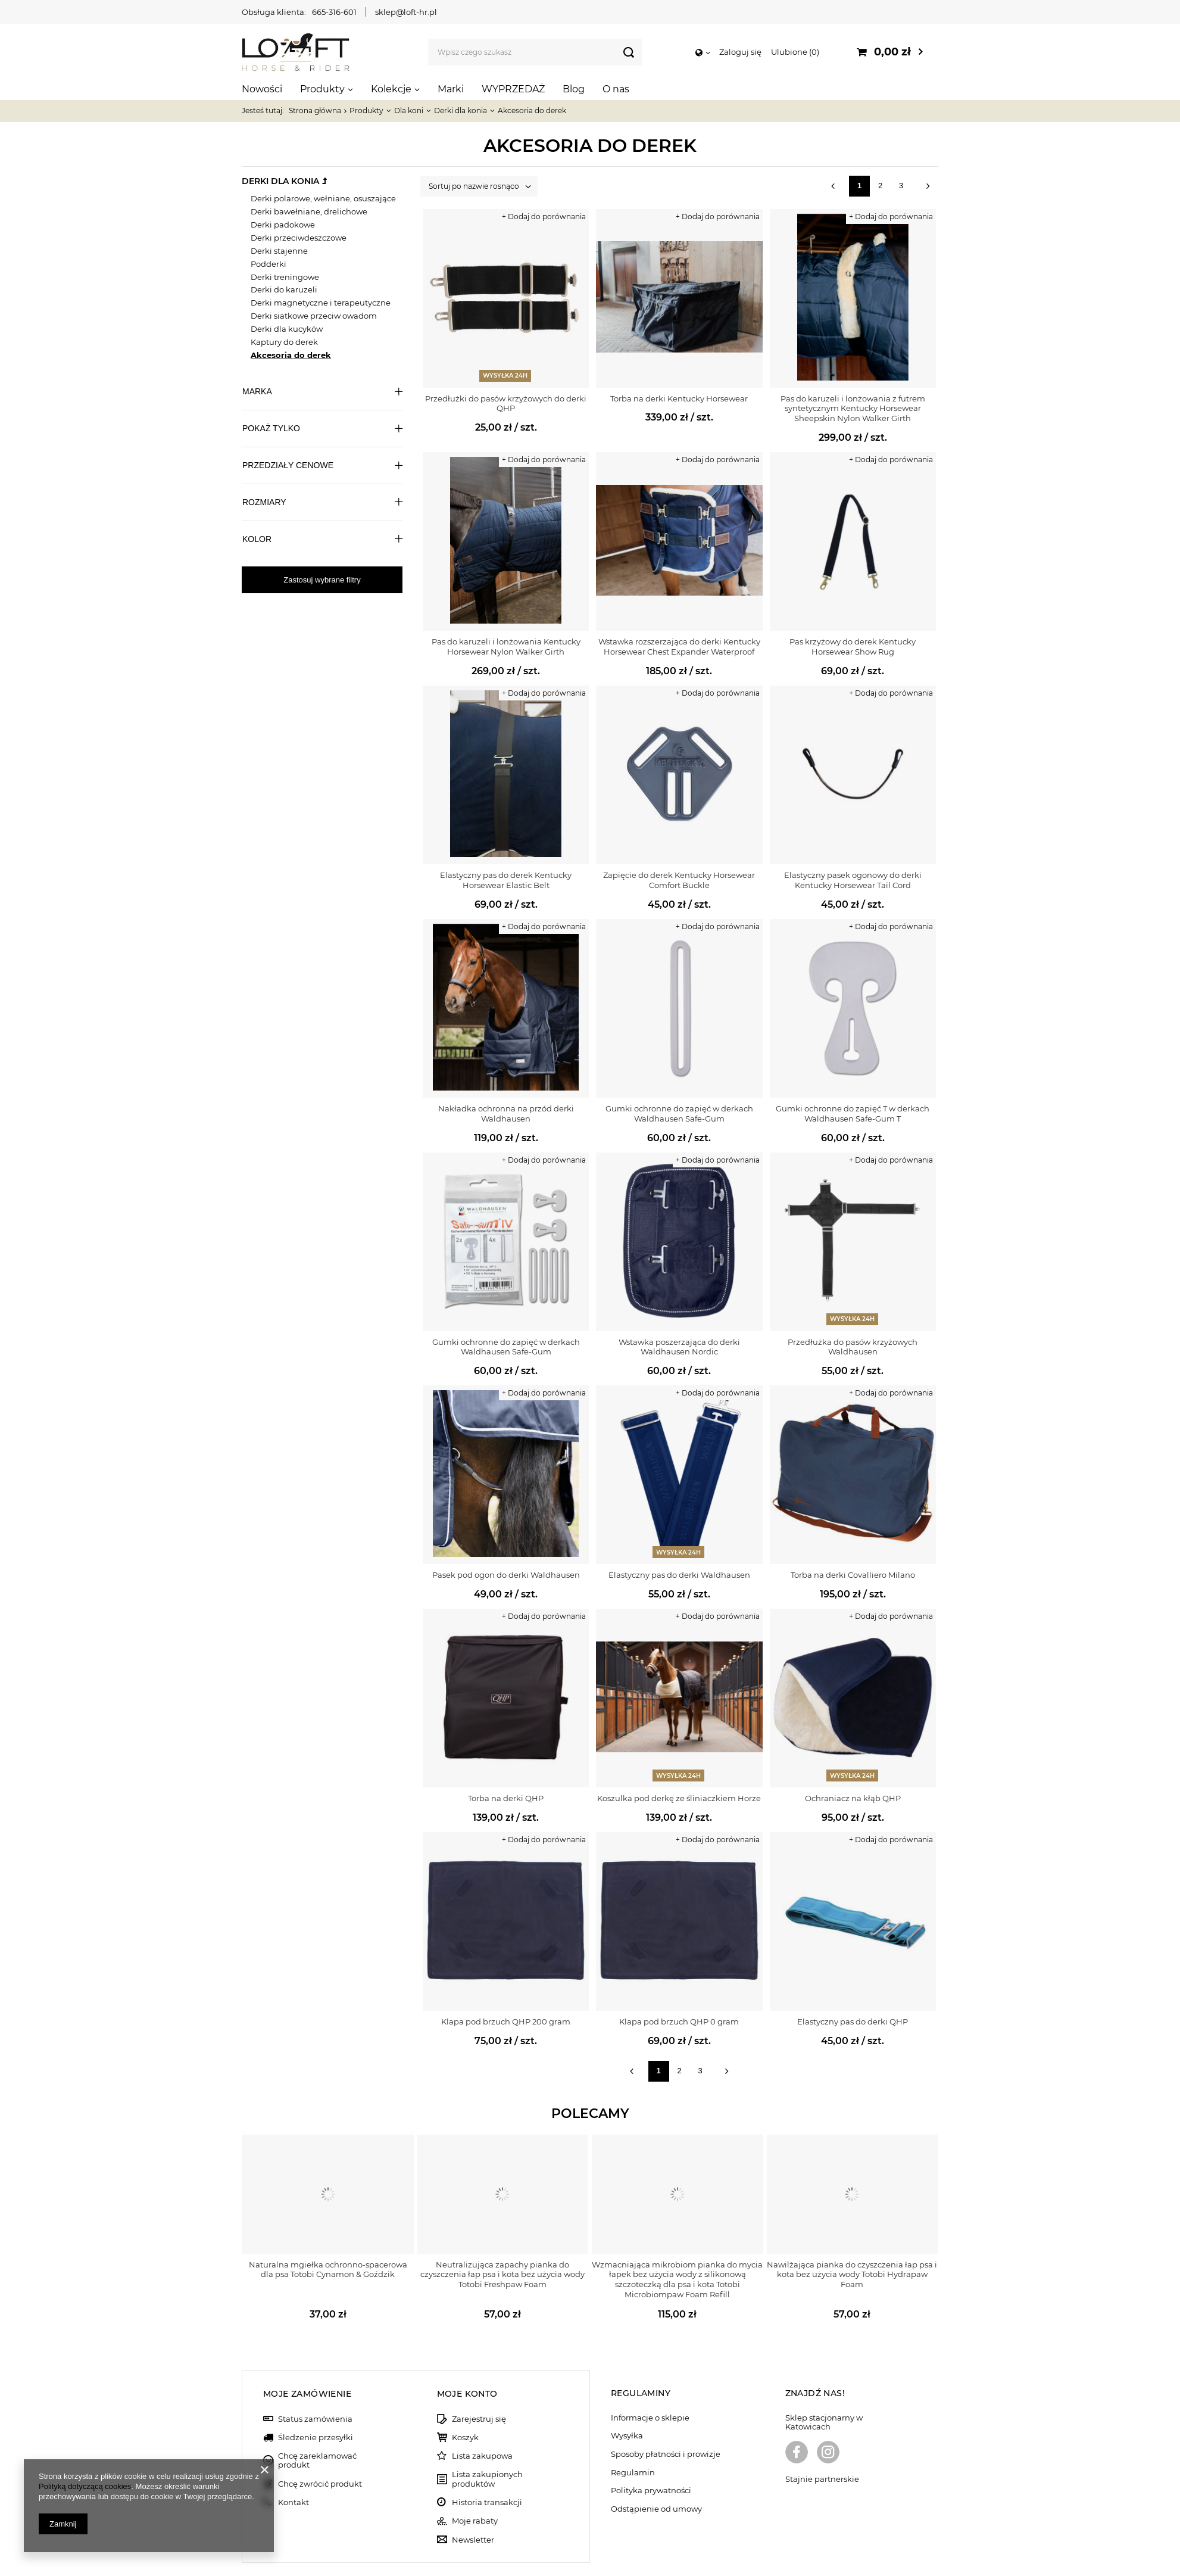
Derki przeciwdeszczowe (298, 237)
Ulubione (795, 52)
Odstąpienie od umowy (656, 2469)
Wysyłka (627, 2397)
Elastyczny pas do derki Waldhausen (679, 1575)
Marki (451, 89)
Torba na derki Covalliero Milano (853, 1575)
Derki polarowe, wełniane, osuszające (323, 198)
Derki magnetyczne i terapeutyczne (321, 302)
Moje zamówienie (307, 2354)
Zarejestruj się (479, 2379)
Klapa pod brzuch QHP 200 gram (505, 2021)
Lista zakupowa (482, 2417)
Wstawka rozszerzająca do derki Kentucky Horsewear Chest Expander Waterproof (679, 646)
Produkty (322, 89)
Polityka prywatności (651, 2451)
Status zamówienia (315, 2379)
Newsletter (473, 2500)
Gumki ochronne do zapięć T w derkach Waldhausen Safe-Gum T (852, 1113)
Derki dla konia (460, 110)
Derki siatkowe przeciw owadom (314, 315)
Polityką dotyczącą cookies (85, 2486)
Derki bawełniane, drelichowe (309, 211)
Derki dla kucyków (287, 329)
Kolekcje (391, 89)
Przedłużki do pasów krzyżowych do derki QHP (505, 403)
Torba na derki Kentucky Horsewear (679, 398)
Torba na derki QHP (506, 1798)
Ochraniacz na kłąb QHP (853, 1798)
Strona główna (315, 110)
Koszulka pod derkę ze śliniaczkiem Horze (679, 1798)
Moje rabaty (475, 2482)
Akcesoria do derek (291, 355)
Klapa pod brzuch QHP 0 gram (679, 2021)
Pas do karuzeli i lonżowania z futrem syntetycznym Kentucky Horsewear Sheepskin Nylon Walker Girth (853, 408)
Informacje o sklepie (650, 2378)
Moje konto (467, 2354)
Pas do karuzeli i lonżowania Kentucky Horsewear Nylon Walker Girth (506, 646)
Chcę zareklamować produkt (317, 2421)
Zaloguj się (740, 52)
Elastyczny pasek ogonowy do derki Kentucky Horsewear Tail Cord (853, 880)
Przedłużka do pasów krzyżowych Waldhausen (852, 1347)
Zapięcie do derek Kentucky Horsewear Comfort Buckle (679, 880)
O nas (616, 89)
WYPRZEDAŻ (513, 89)
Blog (574, 89)
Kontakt (293, 2463)
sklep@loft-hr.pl (406, 12)
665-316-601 (334, 12)
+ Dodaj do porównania (544, 216)
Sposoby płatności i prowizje (665, 2414)
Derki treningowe (285, 277)
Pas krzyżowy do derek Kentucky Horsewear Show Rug (852, 646)
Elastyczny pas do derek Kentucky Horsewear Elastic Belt (506, 880)
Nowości (262, 89)
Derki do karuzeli (284, 289)
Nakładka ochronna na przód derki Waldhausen (506, 1113)
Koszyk (465, 2398)
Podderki (268, 264)
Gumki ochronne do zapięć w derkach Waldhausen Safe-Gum (679, 1113)
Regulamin (633, 2433)
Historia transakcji (487, 2463)
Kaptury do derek (284, 342)
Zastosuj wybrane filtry (321, 579)
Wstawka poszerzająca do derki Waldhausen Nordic (679, 1347)
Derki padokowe (283, 224)
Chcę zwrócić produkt (320, 2444)
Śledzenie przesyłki (315, 2398)
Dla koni (408, 110)
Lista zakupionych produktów (487, 2440)
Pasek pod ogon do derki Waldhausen (506, 1575)
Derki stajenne (279, 251)
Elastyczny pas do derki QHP (852, 2021)
